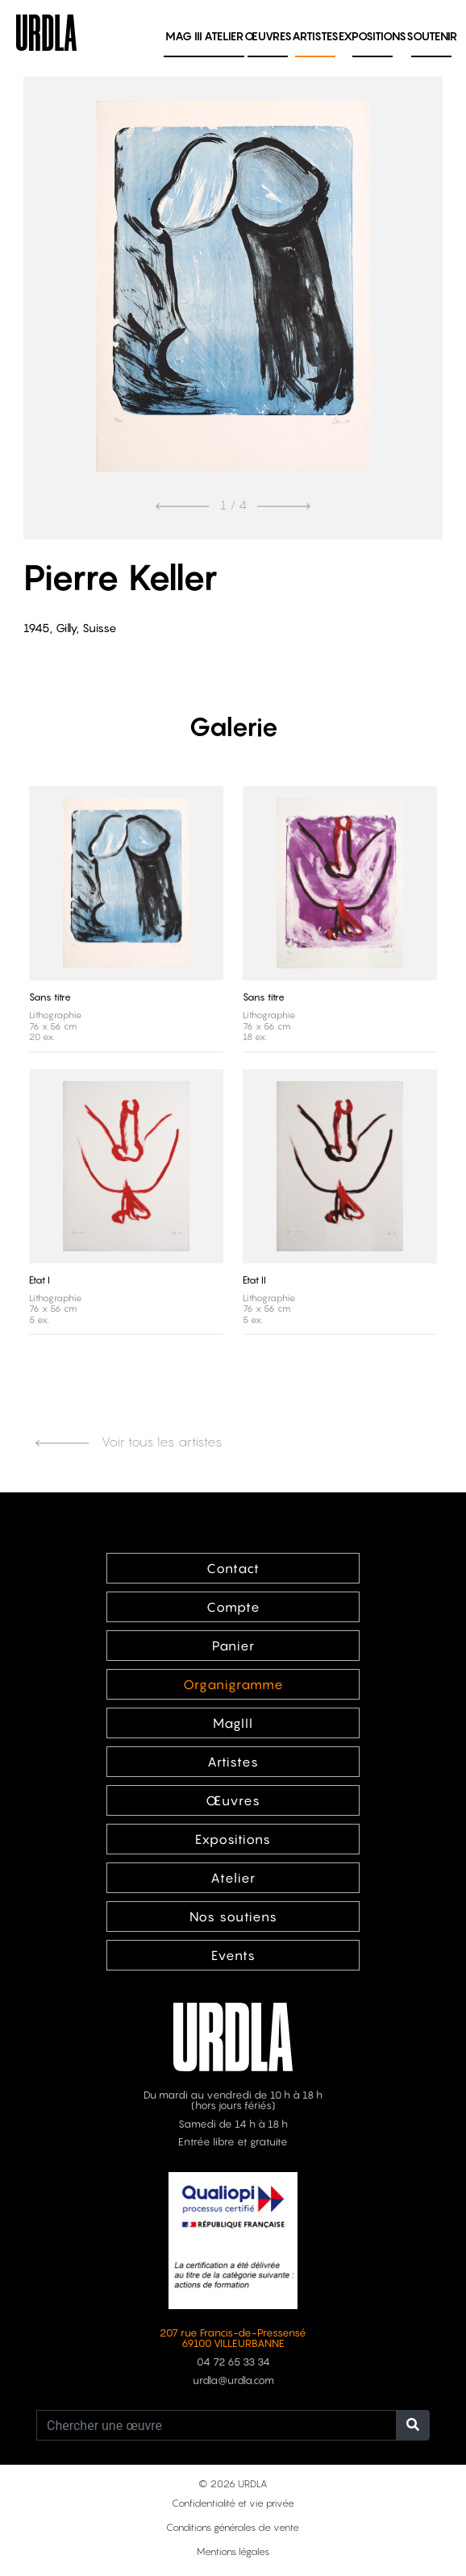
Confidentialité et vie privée (233, 2503)
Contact (233, 1568)
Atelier (223, 36)
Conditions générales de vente (232, 2527)
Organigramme (233, 1684)
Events (233, 1955)
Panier (233, 1646)
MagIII (233, 1723)
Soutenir (431, 36)
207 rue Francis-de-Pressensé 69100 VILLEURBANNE (233, 2338)
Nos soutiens (233, 1916)
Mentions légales (233, 2551)
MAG (183, 36)
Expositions (372, 36)
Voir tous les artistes (129, 1442)
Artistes (315, 36)
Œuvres (268, 36)
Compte (233, 1607)
